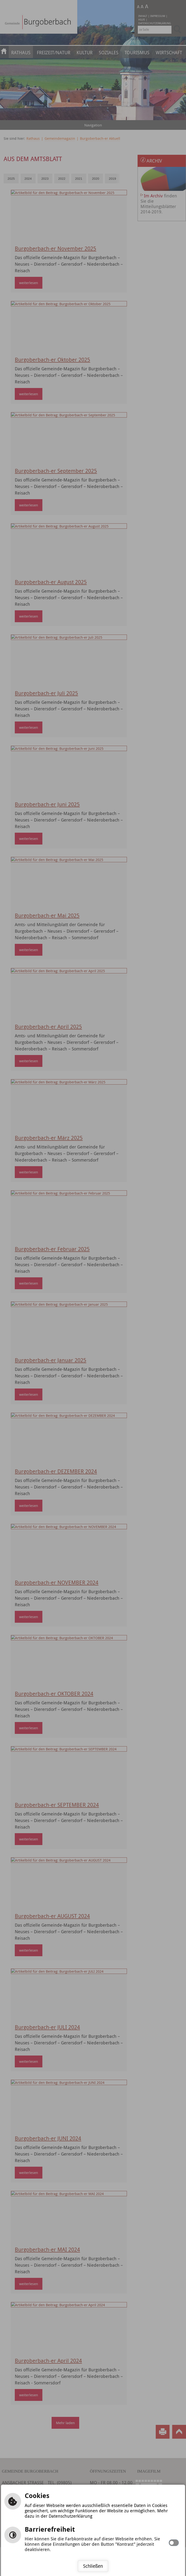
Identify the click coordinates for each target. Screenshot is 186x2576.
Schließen (93, 2566)
